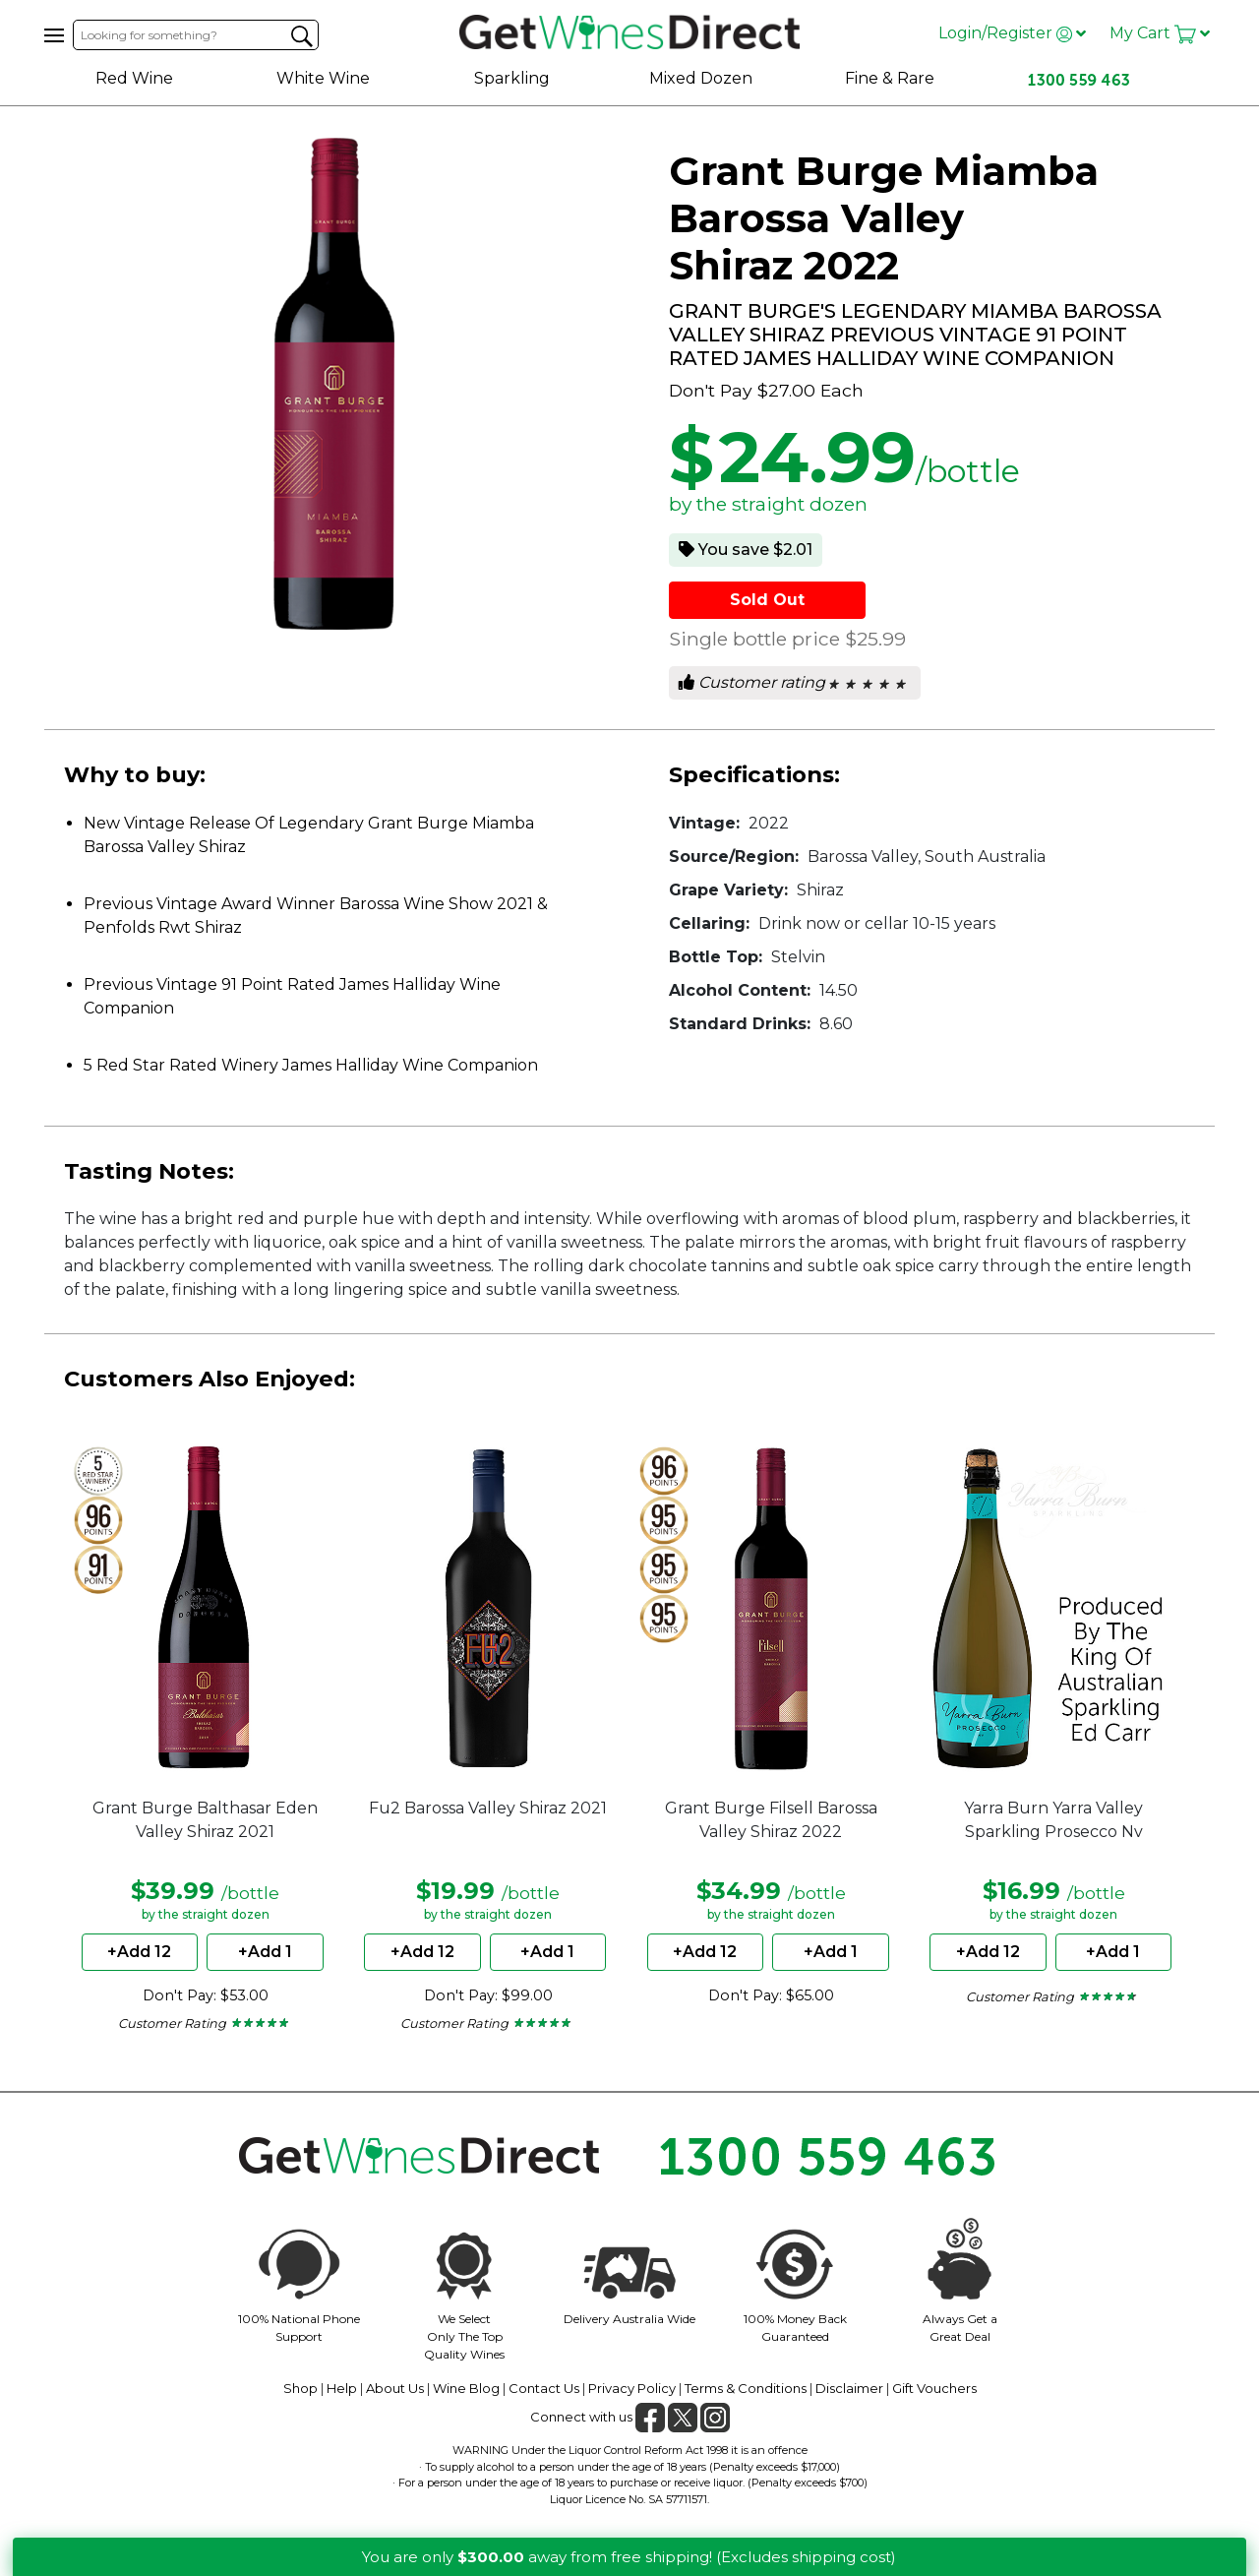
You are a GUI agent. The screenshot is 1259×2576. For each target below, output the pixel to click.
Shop (300, 2388)
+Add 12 (139, 1951)
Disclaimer (849, 2388)
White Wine (323, 78)
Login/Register (1012, 33)
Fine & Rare (889, 78)
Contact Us (544, 2388)
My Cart (1159, 33)
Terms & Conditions (746, 2388)
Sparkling (512, 78)
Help (342, 2388)
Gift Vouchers (934, 2388)
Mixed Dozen (700, 78)
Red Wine (134, 78)
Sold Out (767, 599)
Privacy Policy (632, 2388)
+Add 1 (265, 1951)
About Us (395, 2388)
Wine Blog (466, 2388)
